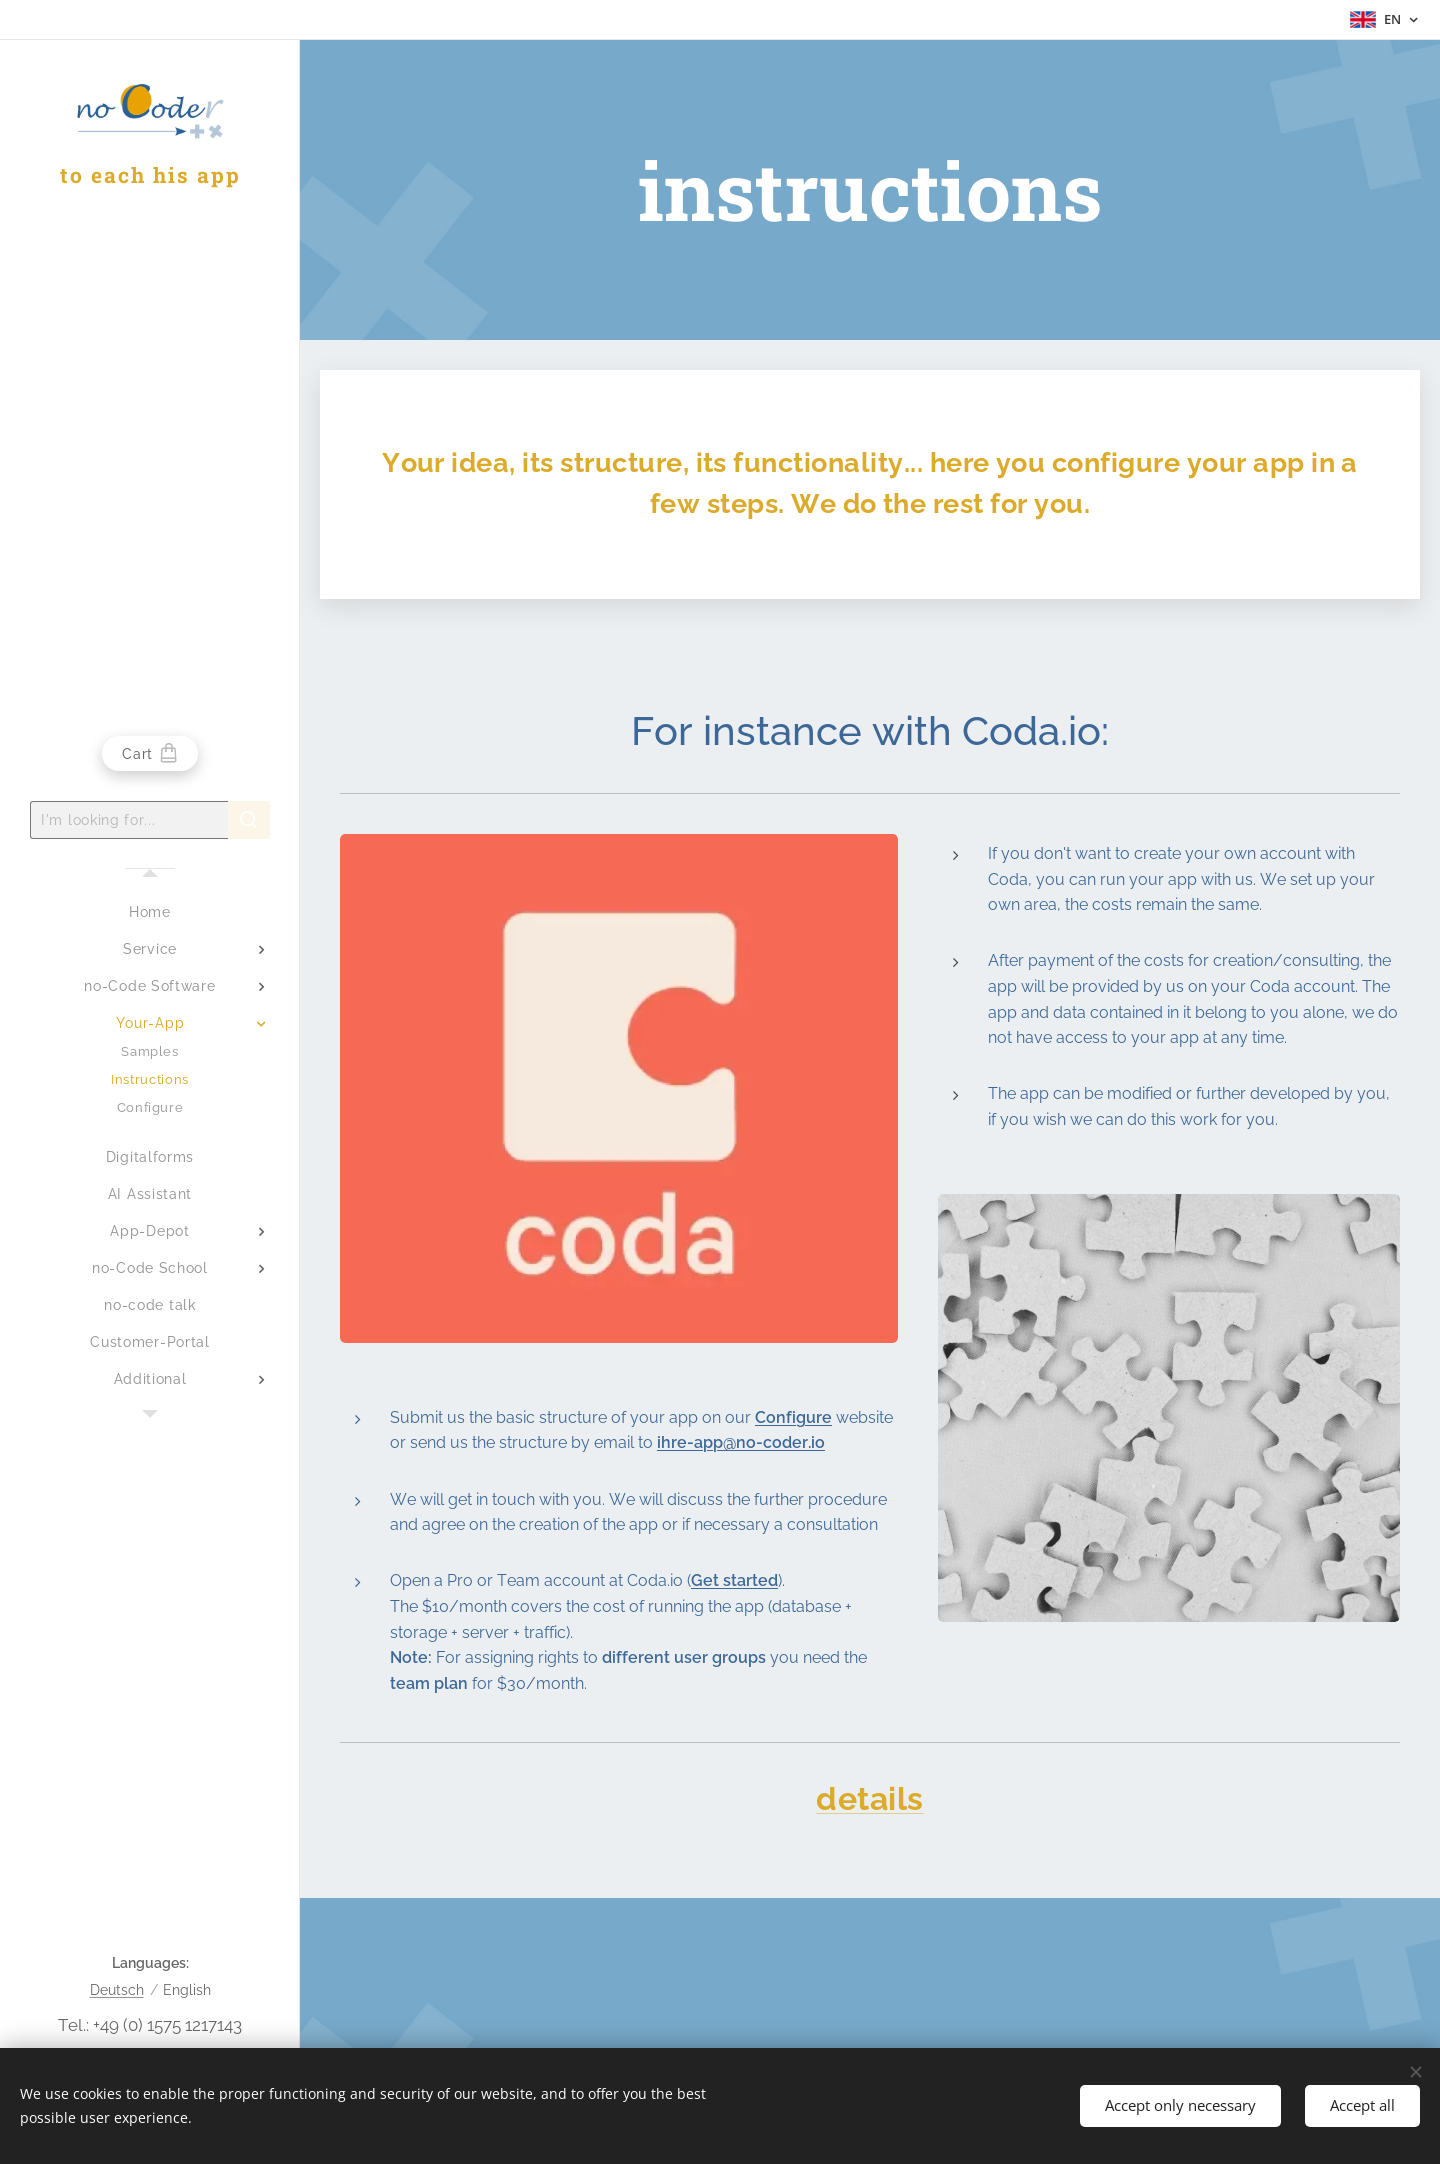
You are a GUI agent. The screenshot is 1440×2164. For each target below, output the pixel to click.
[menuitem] (150, 912)
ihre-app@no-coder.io (741, 1442)
